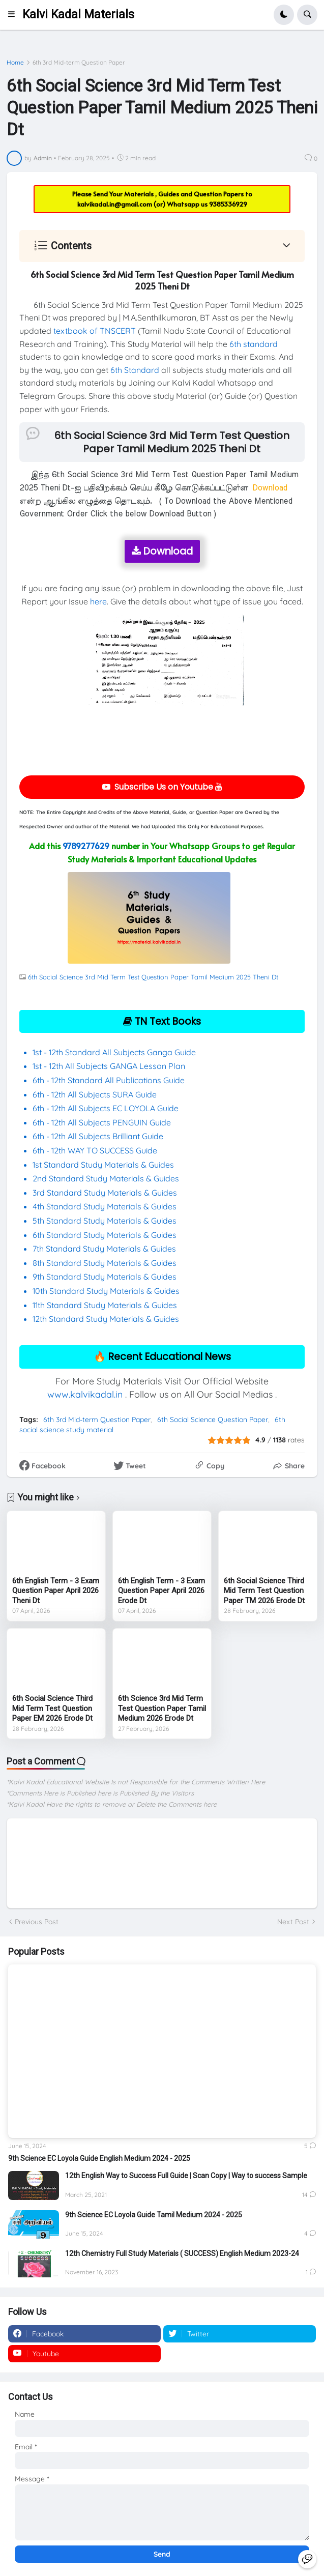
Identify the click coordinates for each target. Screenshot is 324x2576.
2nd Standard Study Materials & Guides (106, 1178)
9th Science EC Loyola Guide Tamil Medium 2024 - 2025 (153, 2215)
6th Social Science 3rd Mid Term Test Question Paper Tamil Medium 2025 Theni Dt (153, 977)
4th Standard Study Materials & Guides (104, 1206)
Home (15, 63)
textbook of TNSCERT (94, 331)
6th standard (253, 344)
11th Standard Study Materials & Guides (105, 1305)
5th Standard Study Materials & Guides (104, 1220)
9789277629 (86, 845)
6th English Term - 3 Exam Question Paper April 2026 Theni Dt (55, 1590)
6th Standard (134, 370)
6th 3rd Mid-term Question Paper (79, 63)
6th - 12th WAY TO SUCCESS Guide (95, 1150)
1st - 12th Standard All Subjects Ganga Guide (114, 1052)
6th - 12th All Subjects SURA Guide (96, 1094)
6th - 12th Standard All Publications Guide (110, 1080)
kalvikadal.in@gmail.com (115, 204)
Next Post (293, 1921)
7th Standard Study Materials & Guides (104, 1248)
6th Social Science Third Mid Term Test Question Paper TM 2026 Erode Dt (264, 1590)
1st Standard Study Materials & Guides (103, 1165)
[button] (14, 15)
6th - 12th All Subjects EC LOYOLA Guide (106, 1108)
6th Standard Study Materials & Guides (104, 1235)
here (98, 601)
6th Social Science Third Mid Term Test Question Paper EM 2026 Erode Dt (52, 1708)
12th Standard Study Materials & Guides (106, 1319)
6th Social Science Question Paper (212, 1419)
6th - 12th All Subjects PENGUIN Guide (102, 1122)
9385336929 (228, 204)
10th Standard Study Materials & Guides (106, 1291)
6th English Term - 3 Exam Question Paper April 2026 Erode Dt (161, 1590)
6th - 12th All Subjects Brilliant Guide (98, 1136)
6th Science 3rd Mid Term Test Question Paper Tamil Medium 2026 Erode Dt (162, 1708)
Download (162, 551)
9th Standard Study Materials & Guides (104, 1276)
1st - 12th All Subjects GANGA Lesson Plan (109, 1066)
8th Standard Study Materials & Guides (104, 1263)
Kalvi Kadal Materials (78, 14)
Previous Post (36, 1921)
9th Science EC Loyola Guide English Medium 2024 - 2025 (99, 2158)
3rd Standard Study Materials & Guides (105, 1193)
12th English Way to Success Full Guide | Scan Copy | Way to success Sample (186, 2176)
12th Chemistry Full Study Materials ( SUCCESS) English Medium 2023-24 (182, 2253)
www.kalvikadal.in (85, 1394)
